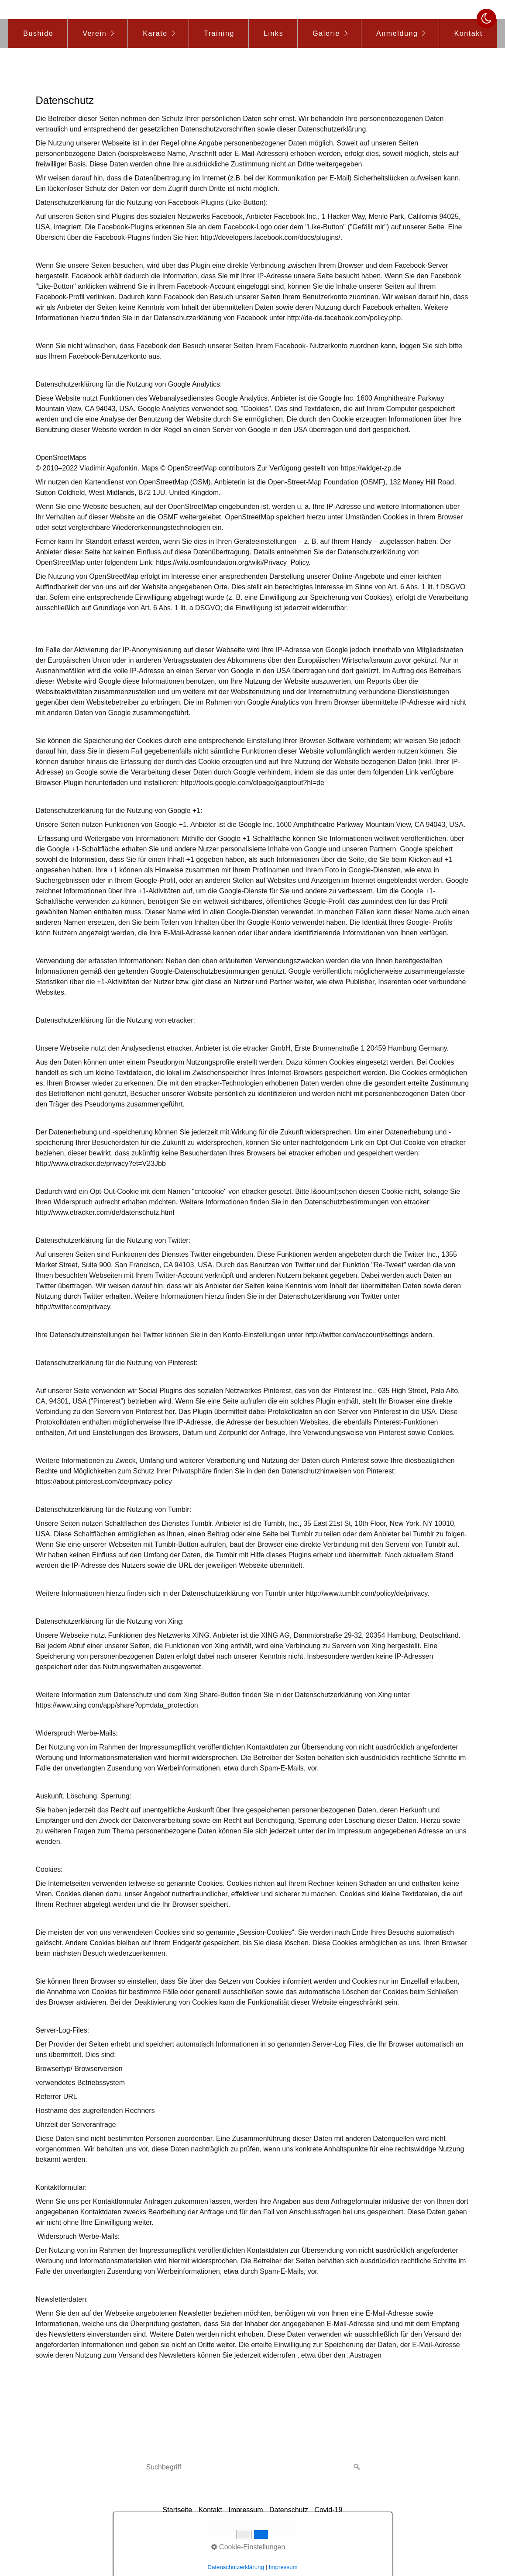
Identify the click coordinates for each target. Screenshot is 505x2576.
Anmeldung (397, 33)
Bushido (38, 33)
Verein (94, 33)
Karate (155, 33)
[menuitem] (37, 33)
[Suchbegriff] (252, 2467)
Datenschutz (288, 2510)
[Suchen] (357, 2467)
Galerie (326, 33)
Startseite (177, 2510)
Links (273, 33)
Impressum (245, 2510)
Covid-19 (328, 2510)
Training (219, 33)
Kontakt (468, 33)
